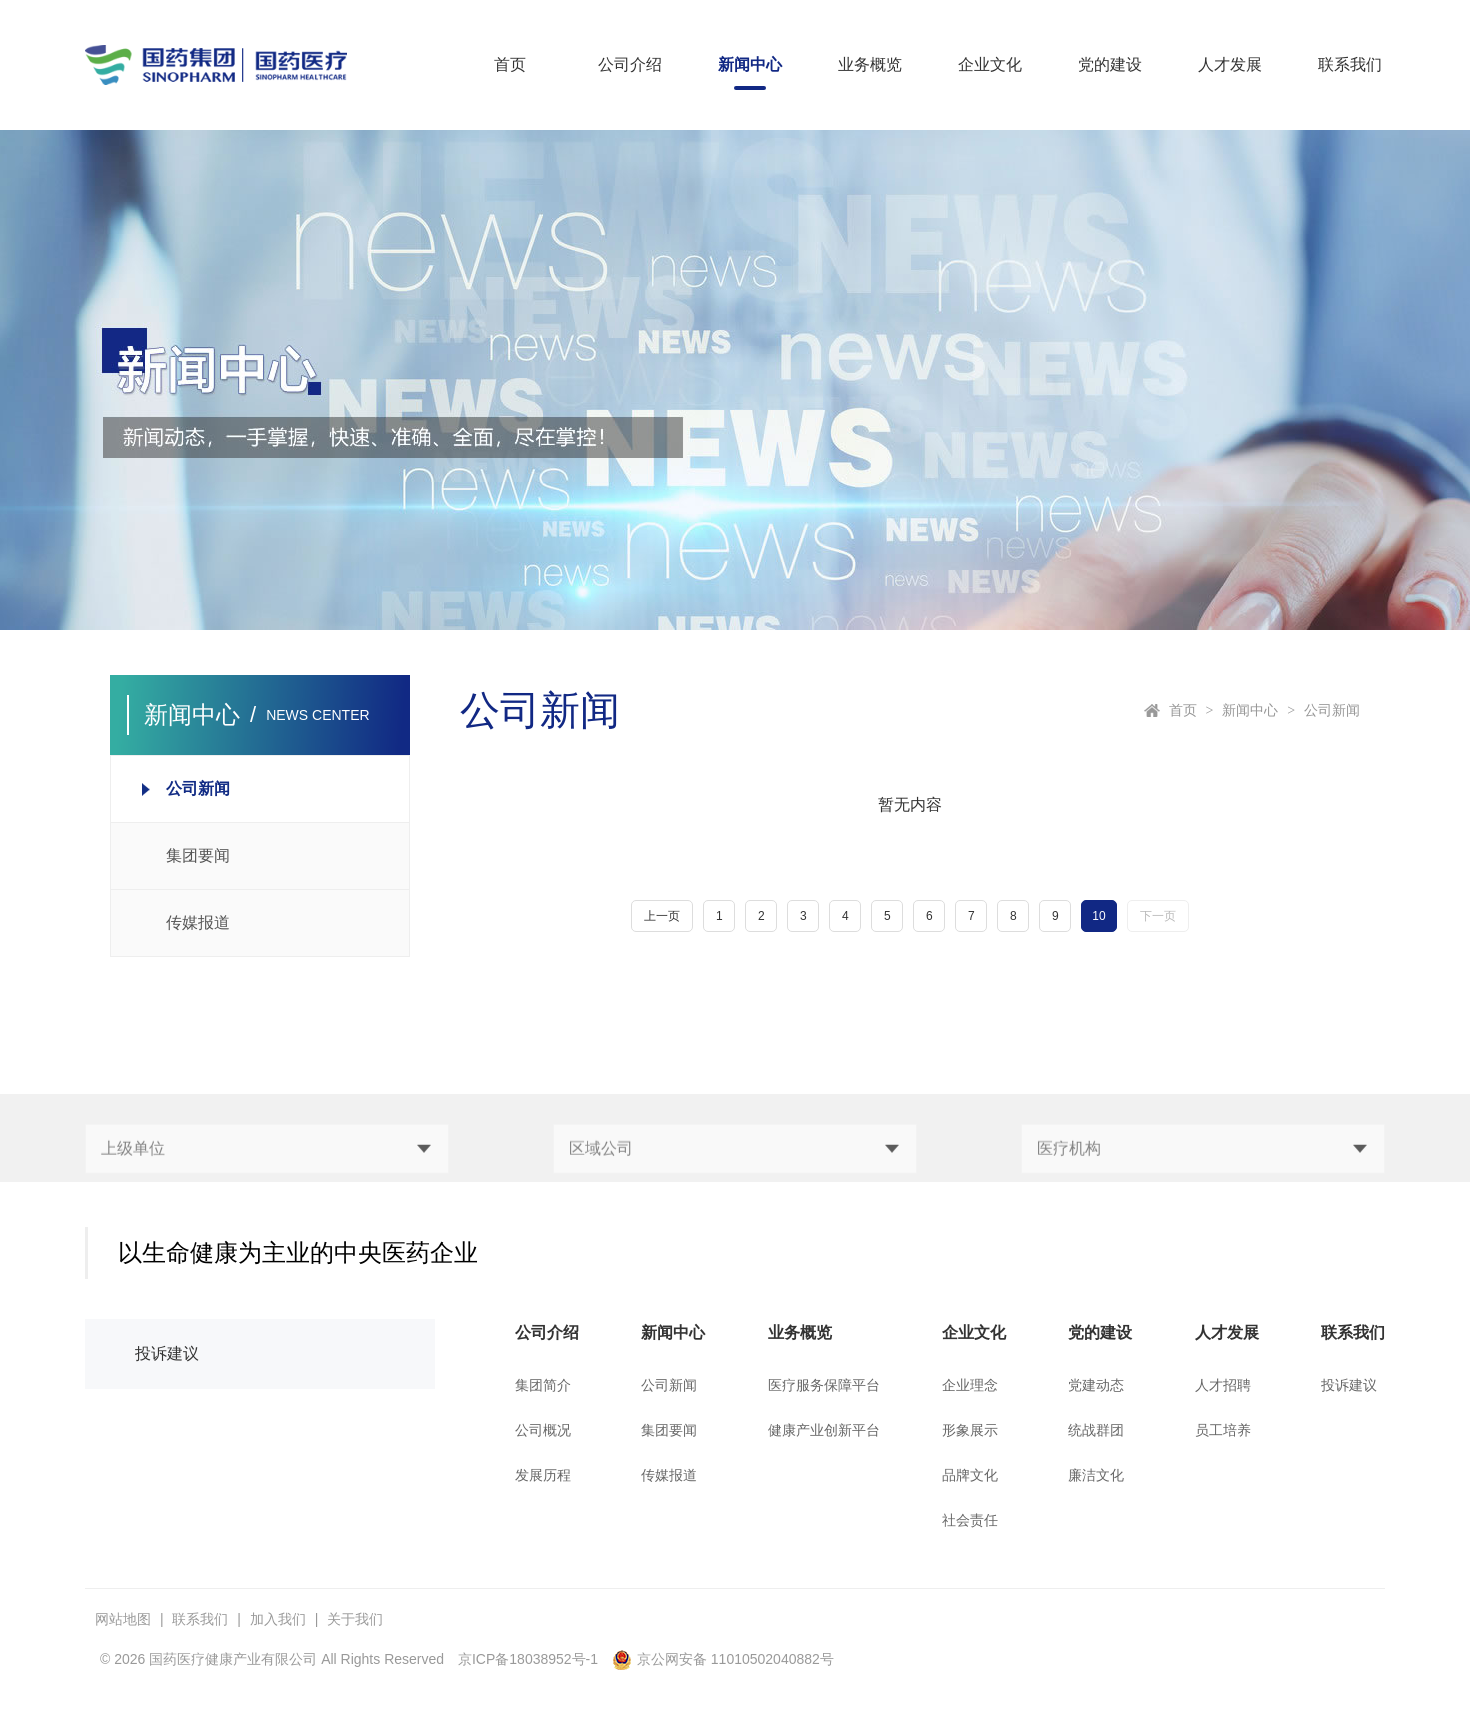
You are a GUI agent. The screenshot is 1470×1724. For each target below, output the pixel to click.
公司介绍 (630, 64)
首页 (510, 64)
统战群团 (1096, 1430)
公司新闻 (1332, 710)
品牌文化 (970, 1475)
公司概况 (543, 1430)
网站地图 (123, 1619)
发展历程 (543, 1475)
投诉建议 (167, 1353)
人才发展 (1230, 64)
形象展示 (970, 1430)
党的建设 (1110, 64)
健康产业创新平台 (824, 1430)
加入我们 (278, 1619)
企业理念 (970, 1385)
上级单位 (133, 1179)
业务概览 (870, 64)
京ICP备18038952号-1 (528, 1659)
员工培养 (1223, 1430)
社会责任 (970, 1520)
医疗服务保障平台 (824, 1385)
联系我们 (1350, 64)
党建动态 (1096, 1385)
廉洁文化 (1096, 1475)
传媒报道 (669, 1475)
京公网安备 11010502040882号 (723, 1659)
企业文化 (990, 64)
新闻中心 (750, 64)
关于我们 (355, 1619)
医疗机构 (1069, 1179)
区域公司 (601, 1179)
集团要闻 (669, 1430)
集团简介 (543, 1385)
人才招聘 (1223, 1385)
